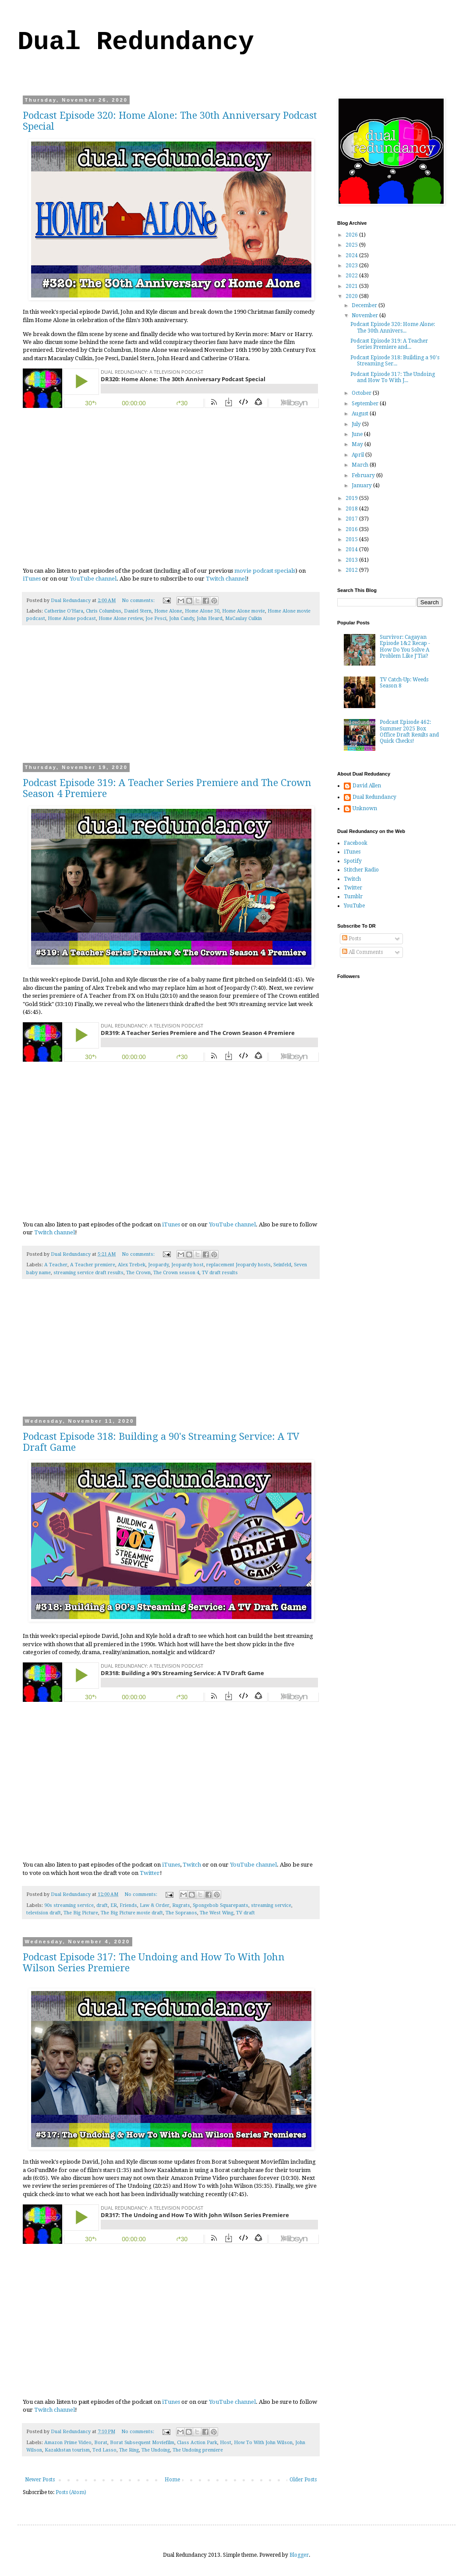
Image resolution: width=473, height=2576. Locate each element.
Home (172, 2480)
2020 (352, 296)
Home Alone (168, 611)
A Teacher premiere (92, 1265)
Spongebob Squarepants (220, 1905)
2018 (352, 509)
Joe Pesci (155, 618)
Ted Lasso (104, 2450)
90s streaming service (69, 1905)
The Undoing (155, 2450)
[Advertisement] (170, 700)
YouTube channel (93, 578)
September (366, 403)
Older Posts (303, 2480)
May (358, 444)
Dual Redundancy (136, 42)
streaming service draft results (88, 1273)
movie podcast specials (264, 570)
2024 (352, 255)
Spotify (353, 861)
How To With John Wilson (263, 2442)
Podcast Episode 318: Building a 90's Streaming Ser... (394, 360)
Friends (128, 1905)
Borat (100, 2442)
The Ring (129, 2450)
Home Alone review (121, 618)
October (362, 393)
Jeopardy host (187, 1265)
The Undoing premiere (198, 2450)
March (361, 465)
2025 (352, 245)
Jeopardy (158, 1265)
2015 (352, 539)
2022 (352, 276)
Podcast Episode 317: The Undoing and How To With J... (392, 377)
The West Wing (216, 1913)
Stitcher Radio (361, 870)
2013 (352, 560)
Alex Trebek (131, 1265)
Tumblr (353, 896)
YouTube (354, 906)
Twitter (150, 1873)
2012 (352, 570)
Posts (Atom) (71, 2492)
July (357, 424)
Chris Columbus (103, 611)
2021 (352, 286)
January (362, 485)
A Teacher (55, 1265)
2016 (352, 529)
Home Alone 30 (202, 611)
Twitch (192, 1864)
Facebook (355, 843)
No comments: (139, 600)
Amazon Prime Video (68, 2442)
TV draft (245, 1913)
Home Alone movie (243, 611)
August (361, 414)
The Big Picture (81, 1913)
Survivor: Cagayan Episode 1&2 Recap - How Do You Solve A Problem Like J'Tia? (405, 646)
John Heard (209, 618)
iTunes (32, 578)
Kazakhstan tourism (67, 2450)
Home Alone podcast (72, 618)
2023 (352, 265)
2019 (352, 498)
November (365, 315)
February (364, 475)
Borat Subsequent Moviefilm (142, 2442)
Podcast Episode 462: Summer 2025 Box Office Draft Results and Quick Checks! (409, 731)
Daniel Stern (138, 611)
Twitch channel (226, 578)
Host (225, 2442)
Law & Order (154, 1905)
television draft (43, 1913)
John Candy (181, 618)
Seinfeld (282, 1265)
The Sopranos (181, 1913)
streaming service (271, 1905)
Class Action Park (197, 2442)
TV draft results (220, 1273)
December (365, 305)
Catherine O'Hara (63, 611)
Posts (351, 938)
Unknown (365, 808)
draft (102, 1905)
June (358, 434)
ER (113, 1905)
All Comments (362, 952)
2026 (352, 235)
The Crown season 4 (176, 1273)
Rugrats (181, 1905)
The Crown (138, 1273)
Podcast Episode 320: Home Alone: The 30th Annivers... (392, 327)
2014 (352, 549)
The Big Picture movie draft (132, 1913)
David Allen (367, 786)
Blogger (299, 2555)
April (358, 455)
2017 (352, 519)
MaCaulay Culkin (243, 618)
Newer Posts (40, 2480)
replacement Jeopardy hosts (238, 1265)
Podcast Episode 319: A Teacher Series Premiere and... (389, 344)
